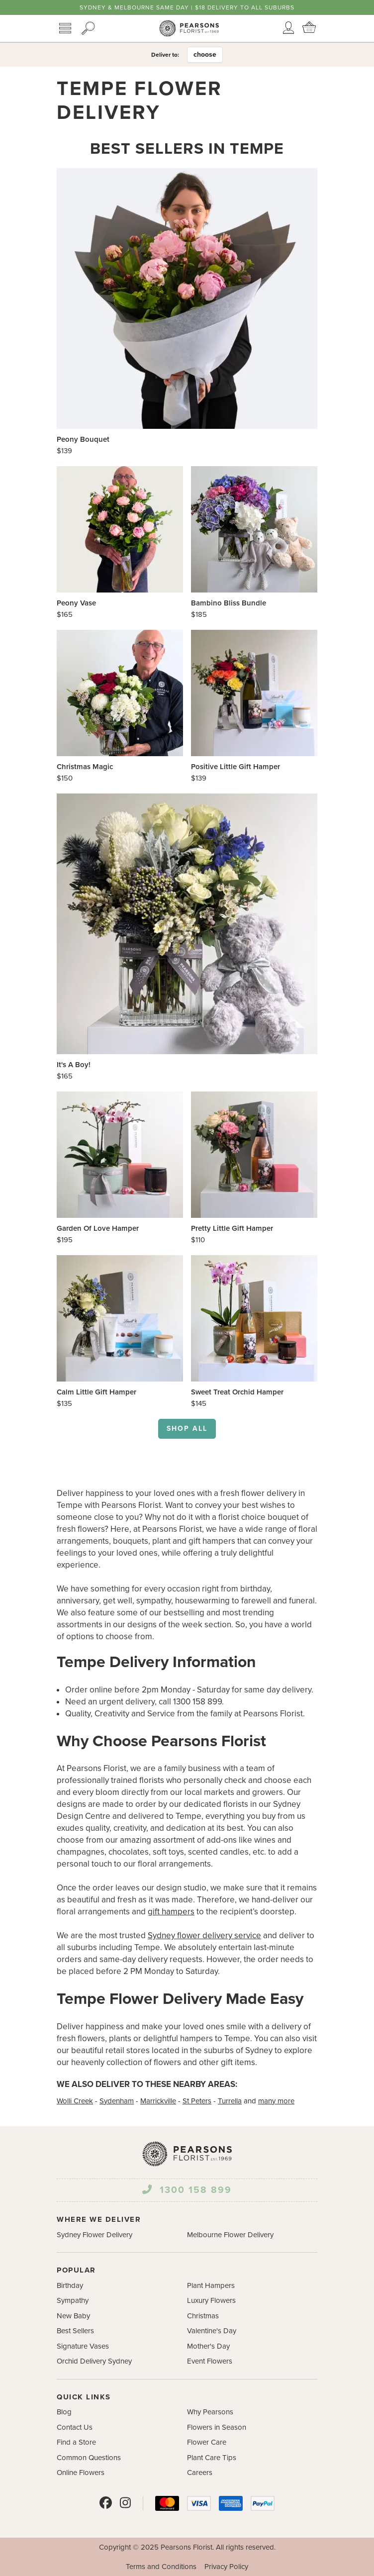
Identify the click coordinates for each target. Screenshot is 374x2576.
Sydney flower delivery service (204, 1935)
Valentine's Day (211, 2330)
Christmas (203, 2315)
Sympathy (73, 2300)
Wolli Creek (75, 2100)
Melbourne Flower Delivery (230, 2234)
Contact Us (75, 2427)
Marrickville (158, 2100)
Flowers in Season (216, 2427)
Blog (64, 2411)
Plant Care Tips (211, 2457)
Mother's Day (208, 2346)
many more (276, 2100)
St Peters (197, 2100)
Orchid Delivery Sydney (94, 2361)
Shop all (187, 1428)
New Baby (73, 2315)
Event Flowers (209, 2361)
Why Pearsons (210, 2411)
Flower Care (206, 2442)
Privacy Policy (226, 2566)
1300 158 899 (187, 2189)
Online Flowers (80, 2472)
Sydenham (116, 2100)
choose (204, 54)
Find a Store (76, 2442)
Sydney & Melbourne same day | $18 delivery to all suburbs (187, 7)
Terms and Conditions (161, 2566)
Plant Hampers (211, 2285)
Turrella (230, 2100)
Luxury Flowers (211, 2300)
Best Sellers (75, 2330)
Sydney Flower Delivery (94, 2234)
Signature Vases (83, 2346)
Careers (199, 2472)
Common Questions (89, 2457)
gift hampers (171, 1911)
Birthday (70, 2285)
